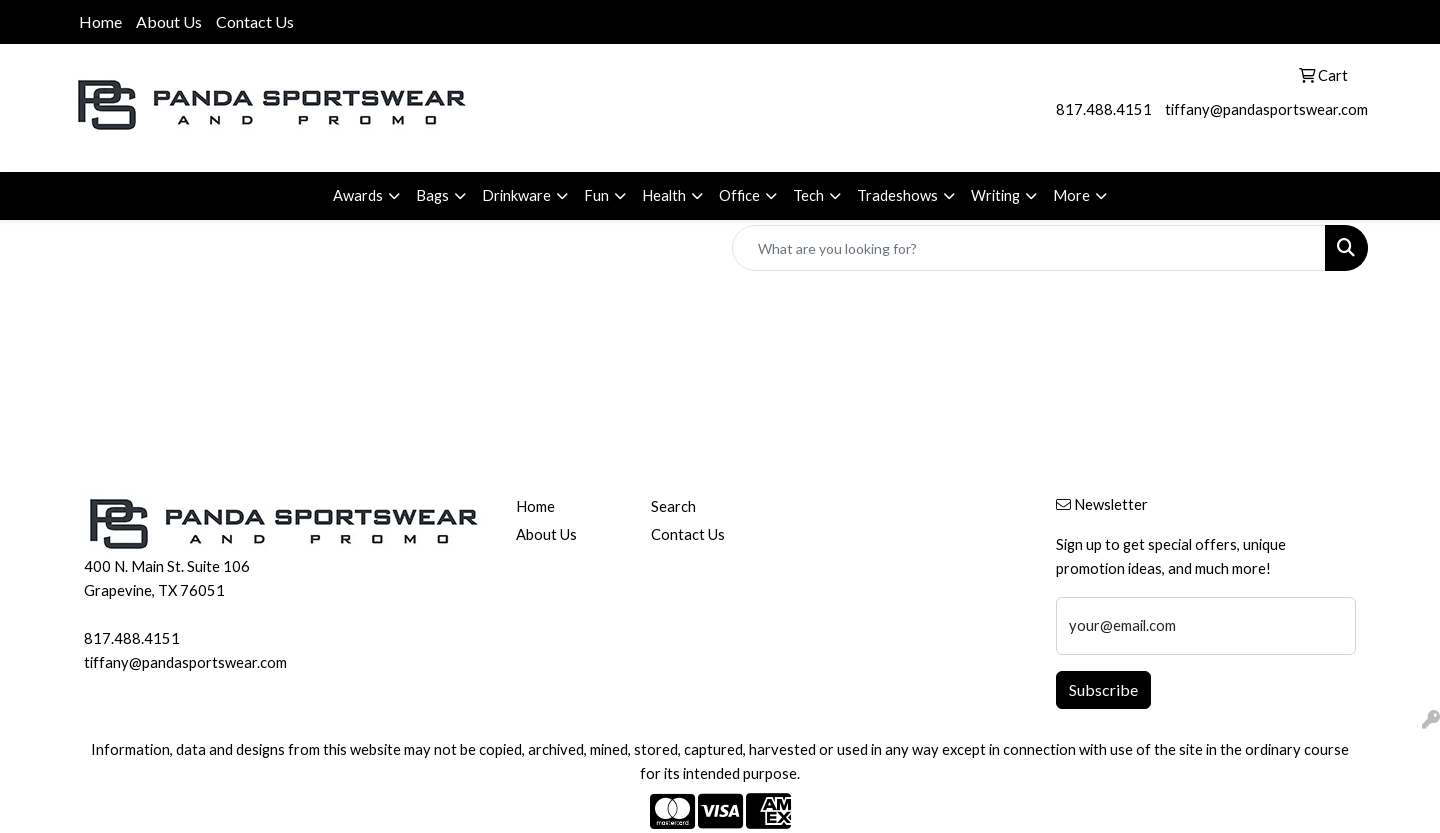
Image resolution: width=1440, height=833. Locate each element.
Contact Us (255, 21)
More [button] (1071, 195)
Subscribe (1103, 689)
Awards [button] (358, 195)
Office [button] (739, 195)
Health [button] (664, 195)
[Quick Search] (1029, 248)
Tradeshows (897, 195)
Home (100, 21)
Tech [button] (808, 195)
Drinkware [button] (516, 195)
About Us (169, 21)
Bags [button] (432, 195)
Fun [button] (596, 195)
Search (673, 506)
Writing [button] (995, 195)
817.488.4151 (1104, 109)
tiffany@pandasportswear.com (1266, 109)
